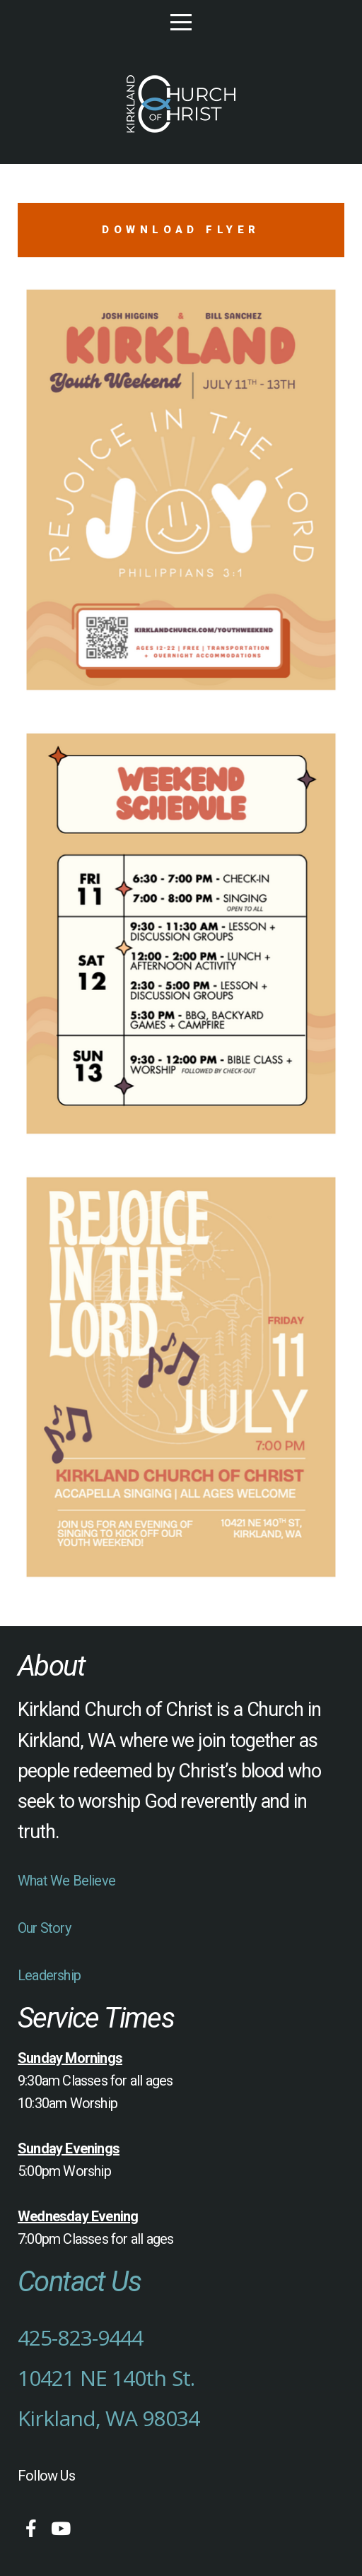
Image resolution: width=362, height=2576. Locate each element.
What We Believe (66, 1880)
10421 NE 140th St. (106, 2377)
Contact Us (79, 2281)
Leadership (49, 1975)
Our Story (44, 1927)
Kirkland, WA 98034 (108, 2418)
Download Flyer (180, 229)
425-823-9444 (80, 2337)
